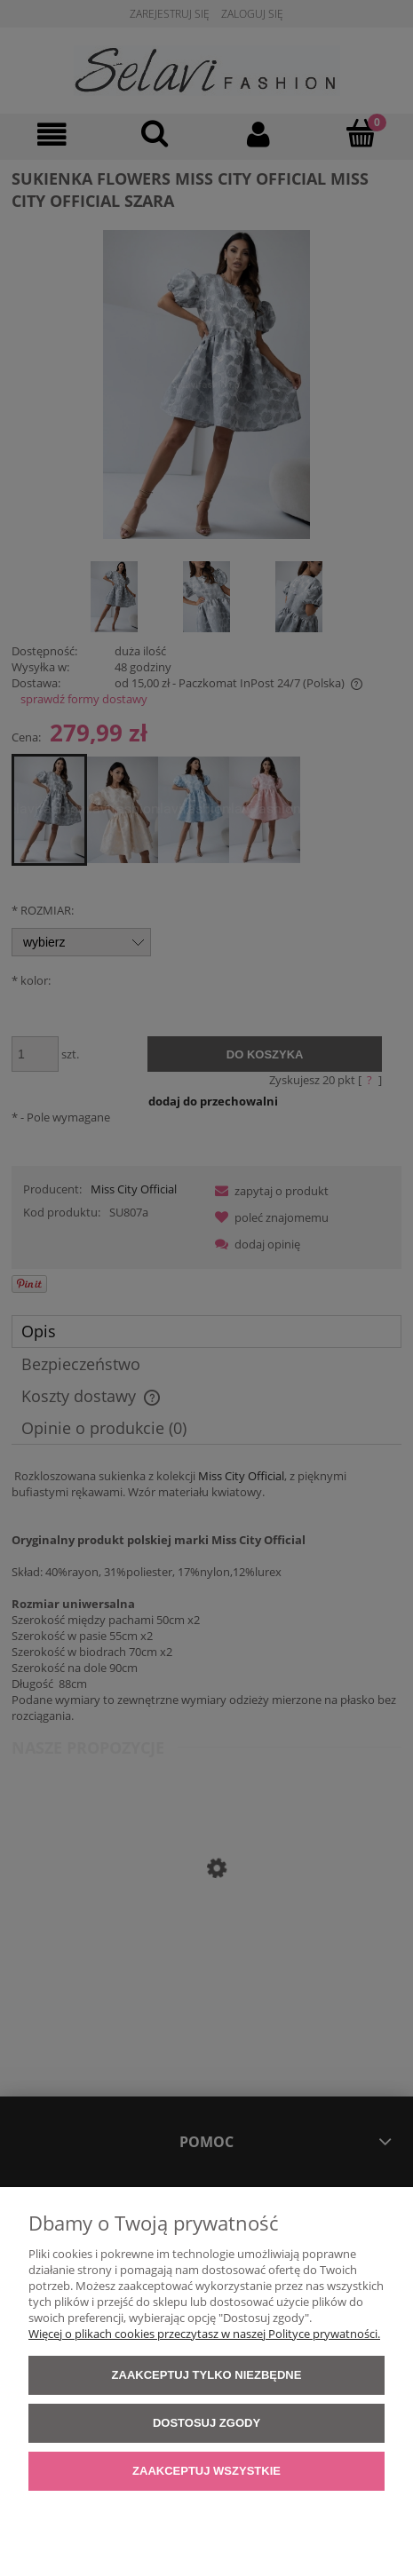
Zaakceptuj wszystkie (206, 2470)
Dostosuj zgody (206, 2422)
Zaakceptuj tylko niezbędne (207, 2375)
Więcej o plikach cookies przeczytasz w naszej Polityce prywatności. (204, 2334)
